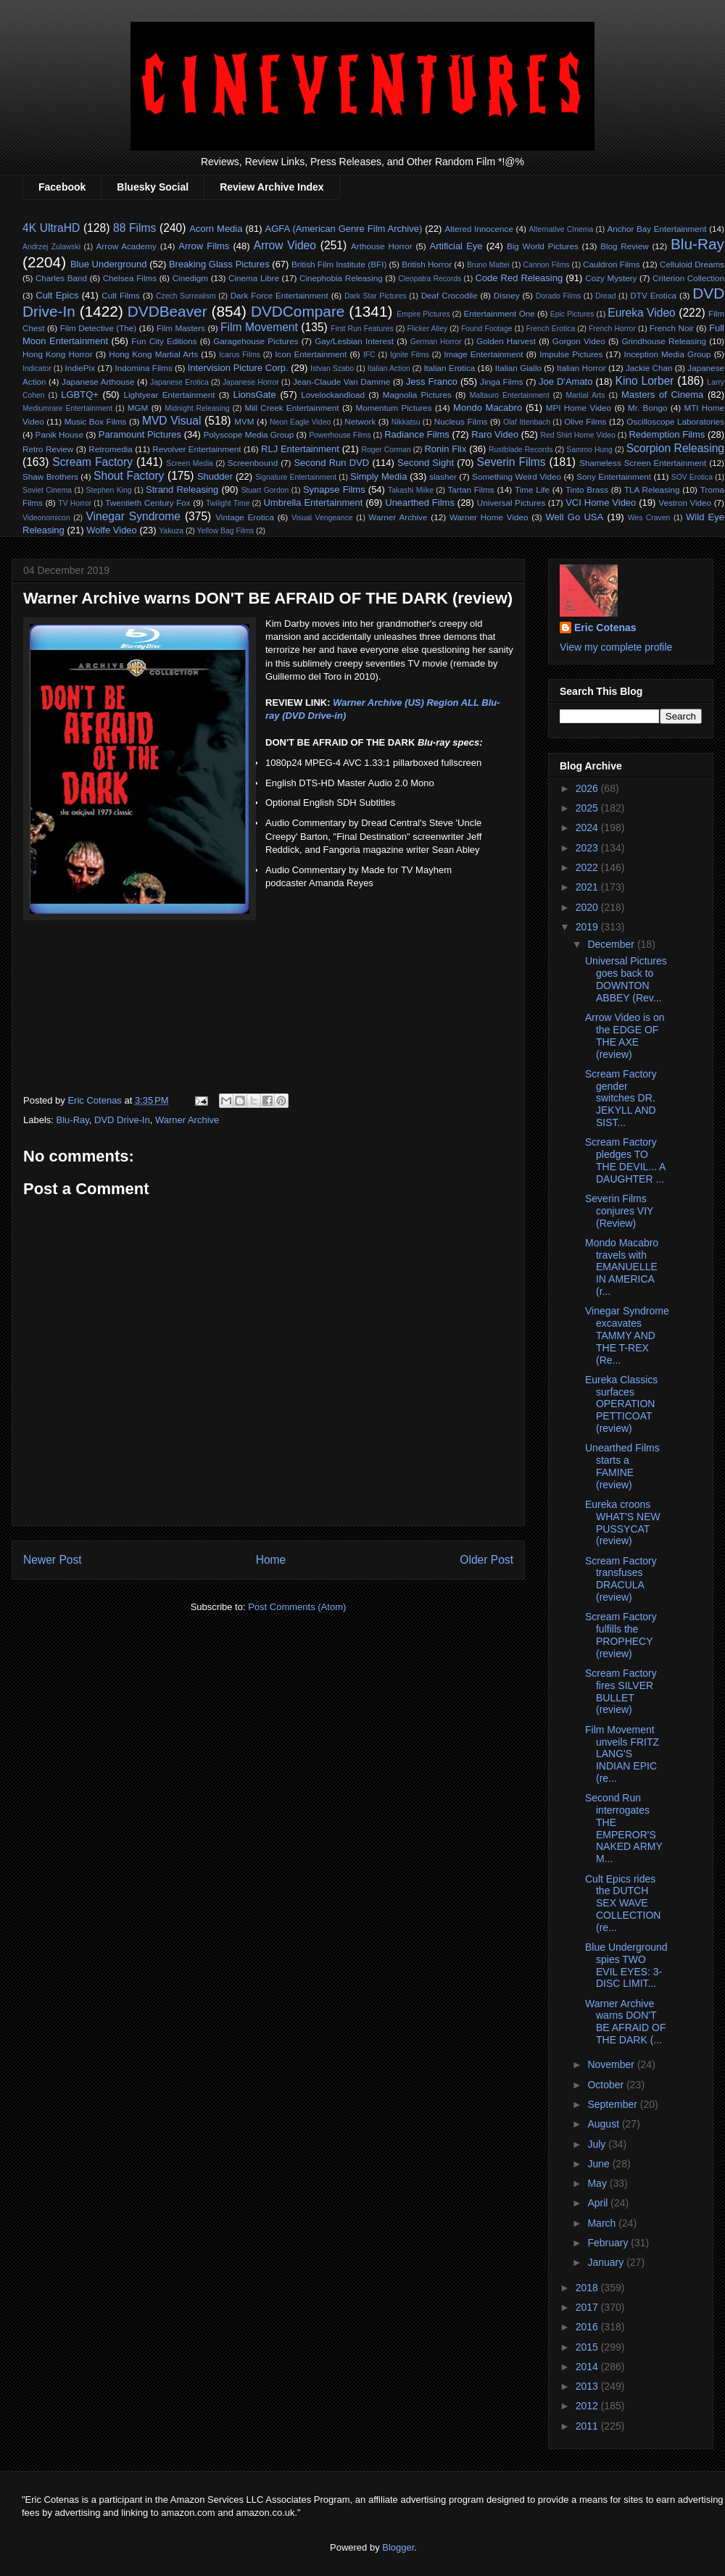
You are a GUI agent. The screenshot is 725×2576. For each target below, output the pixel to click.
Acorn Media (215, 228)
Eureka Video (641, 313)
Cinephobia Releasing (341, 278)
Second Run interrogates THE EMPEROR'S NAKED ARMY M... (624, 1828)
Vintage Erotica (244, 517)
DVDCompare (297, 311)
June (599, 2163)
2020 (588, 907)
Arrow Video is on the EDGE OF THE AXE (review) (624, 1035)
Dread (605, 296)
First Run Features (362, 329)
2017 (588, 2307)
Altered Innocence (478, 228)
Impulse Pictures (570, 354)
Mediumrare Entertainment (67, 408)
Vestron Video (684, 502)
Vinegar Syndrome (133, 516)
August (604, 2124)
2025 (588, 808)
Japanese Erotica (179, 382)
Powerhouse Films (340, 435)
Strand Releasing (182, 489)
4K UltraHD (51, 228)
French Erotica (550, 329)
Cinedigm (190, 278)
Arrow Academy (126, 246)
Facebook (62, 187)
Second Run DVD (331, 462)
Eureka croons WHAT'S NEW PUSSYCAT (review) (622, 1522)
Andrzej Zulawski (51, 247)
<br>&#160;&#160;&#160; (308, 984)
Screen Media (189, 463)
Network (360, 421)
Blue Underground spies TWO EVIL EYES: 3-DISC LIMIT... (626, 1965)
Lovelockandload (333, 394)
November (612, 2064)
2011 (588, 2426)
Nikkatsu (406, 422)
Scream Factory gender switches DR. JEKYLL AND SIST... (621, 1098)
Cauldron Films (611, 264)
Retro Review (47, 449)
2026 (588, 788)
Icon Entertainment (311, 354)
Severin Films (511, 462)
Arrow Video (285, 245)
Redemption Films (667, 434)
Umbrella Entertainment (312, 502)
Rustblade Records (521, 450)
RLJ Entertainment (300, 448)
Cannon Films (546, 265)
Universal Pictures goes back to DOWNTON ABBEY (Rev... (626, 979)
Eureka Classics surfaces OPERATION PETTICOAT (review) (621, 1404)
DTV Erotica (653, 295)
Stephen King (109, 490)
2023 (588, 848)
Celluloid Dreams (692, 264)
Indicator (36, 368)
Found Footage (487, 329)
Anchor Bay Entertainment (656, 228)
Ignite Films (409, 355)
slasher (443, 476)
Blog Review (624, 246)
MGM (138, 407)
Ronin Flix (445, 448)
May (598, 2183)
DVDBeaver (167, 311)
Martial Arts (585, 395)
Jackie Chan (649, 367)
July (597, 2144)
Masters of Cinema (662, 394)
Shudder (215, 476)
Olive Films (585, 421)
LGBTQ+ (80, 394)
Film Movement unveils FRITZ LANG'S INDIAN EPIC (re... (622, 1754)
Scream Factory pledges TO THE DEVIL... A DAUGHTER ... (625, 1160)
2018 (588, 2287)
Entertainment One (499, 313)
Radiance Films (417, 434)
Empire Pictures (423, 314)
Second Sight (425, 462)
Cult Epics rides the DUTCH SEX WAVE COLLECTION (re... (622, 1903)
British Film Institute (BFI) (338, 264)
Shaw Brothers (50, 476)
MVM (244, 421)
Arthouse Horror (382, 246)
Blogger (398, 2547)
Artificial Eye (456, 246)
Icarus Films (239, 355)
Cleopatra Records (429, 279)
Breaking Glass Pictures (219, 264)
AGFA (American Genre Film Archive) (344, 228)
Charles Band (61, 278)
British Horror (427, 264)
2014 (588, 2366)
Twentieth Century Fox (148, 502)
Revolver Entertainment (196, 449)
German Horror (436, 342)
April (598, 2203)
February (609, 2242)
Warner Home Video (489, 517)
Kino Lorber (645, 381)
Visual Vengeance (322, 518)
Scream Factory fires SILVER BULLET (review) (621, 1691)
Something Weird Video (516, 476)
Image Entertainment (483, 354)
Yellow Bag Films (225, 531)
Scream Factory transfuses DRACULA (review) (621, 1579)
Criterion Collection (688, 278)
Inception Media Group (667, 354)
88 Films (134, 228)
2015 (588, 2347)
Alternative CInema (561, 229)
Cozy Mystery (611, 278)
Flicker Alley (427, 329)
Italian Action (389, 368)
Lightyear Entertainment (169, 394)
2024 (588, 827)
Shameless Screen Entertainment (642, 462)
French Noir (672, 328)
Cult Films (121, 295)
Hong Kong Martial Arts (153, 354)
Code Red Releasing (519, 277)
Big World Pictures (543, 246)
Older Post (486, 1560)
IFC (369, 355)
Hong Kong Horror (57, 354)
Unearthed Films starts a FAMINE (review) (622, 1466)
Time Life (532, 489)
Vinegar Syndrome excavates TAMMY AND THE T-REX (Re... (627, 1335)
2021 (588, 887)
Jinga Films (501, 381)
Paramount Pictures (140, 434)
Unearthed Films (420, 502)
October (606, 2085)
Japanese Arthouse (98, 381)
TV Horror (74, 503)
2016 (588, 2327)
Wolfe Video (111, 530)
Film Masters (181, 328)
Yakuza (171, 531)
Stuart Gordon (265, 490)
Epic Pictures (572, 314)
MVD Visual (172, 420)
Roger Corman (385, 450)
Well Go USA (575, 517)
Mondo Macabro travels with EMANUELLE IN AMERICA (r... (621, 1267)
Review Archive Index (271, 187)
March (602, 2223)
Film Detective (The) (98, 328)
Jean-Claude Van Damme (341, 381)
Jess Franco (431, 381)
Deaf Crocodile (449, 295)
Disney (507, 295)
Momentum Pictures (394, 407)
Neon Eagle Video (300, 422)
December (612, 944)
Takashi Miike (411, 490)
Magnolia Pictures (417, 394)
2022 (588, 867)
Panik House (59, 434)
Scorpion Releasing (675, 448)
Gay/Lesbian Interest (354, 341)
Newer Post (52, 1560)
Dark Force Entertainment (279, 295)
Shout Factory (129, 476)
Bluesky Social (152, 187)
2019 (588, 927)
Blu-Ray (697, 243)
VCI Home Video (601, 502)
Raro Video (494, 434)
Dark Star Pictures (375, 296)
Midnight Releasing (197, 408)
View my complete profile (616, 647)
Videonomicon (46, 518)
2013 (588, 2386)
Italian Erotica (449, 367)
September (613, 2104)
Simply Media (378, 476)
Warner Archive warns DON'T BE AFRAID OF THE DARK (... (625, 2022)
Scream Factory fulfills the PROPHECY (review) (621, 1635)
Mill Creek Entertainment (291, 407)
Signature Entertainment (295, 477)
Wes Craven (649, 518)
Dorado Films (558, 296)
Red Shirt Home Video (578, 435)
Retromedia (110, 449)
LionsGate (254, 394)
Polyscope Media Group (248, 434)
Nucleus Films (461, 421)
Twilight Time (227, 503)
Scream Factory (92, 462)
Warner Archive (397, 517)
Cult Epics (57, 295)
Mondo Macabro (487, 407)
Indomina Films (143, 367)
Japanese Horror (251, 382)
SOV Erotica (692, 477)
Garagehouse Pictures (255, 341)
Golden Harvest (506, 341)
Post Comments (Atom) (297, 1606)
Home (271, 1560)
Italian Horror (581, 367)
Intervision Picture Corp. (238, 367)
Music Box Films (96, 421)
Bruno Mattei (488, 265)
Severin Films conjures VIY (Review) (619, 1211)
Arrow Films (203, 246)
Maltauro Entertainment (510, 395)
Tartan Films (470, 489)
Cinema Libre (253, 278)
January (606, 2262)
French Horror (612, 329)
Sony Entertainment (613, 476)
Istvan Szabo (332, 368)
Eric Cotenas (605, 627)
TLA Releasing (652, 489)
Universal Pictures (511, 502)
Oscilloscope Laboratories (675, 421)
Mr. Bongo (647, 407)
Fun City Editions (163, 341)
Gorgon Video (578, 341)
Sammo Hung (589, 450)
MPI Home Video (578, 407)
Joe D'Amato (565, 381)
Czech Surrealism (186, 296)
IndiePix (80, 367)
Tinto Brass (587, 489)
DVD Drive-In (122, 1119)
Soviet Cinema (47, 490)
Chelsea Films (130, 278)
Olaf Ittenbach (526, 422)
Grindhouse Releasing (663, 341)
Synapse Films (334, 489)
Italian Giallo (518, 367)
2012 (588, 2406)
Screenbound (253, 462)
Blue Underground (108, 264)
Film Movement (259, 327)
